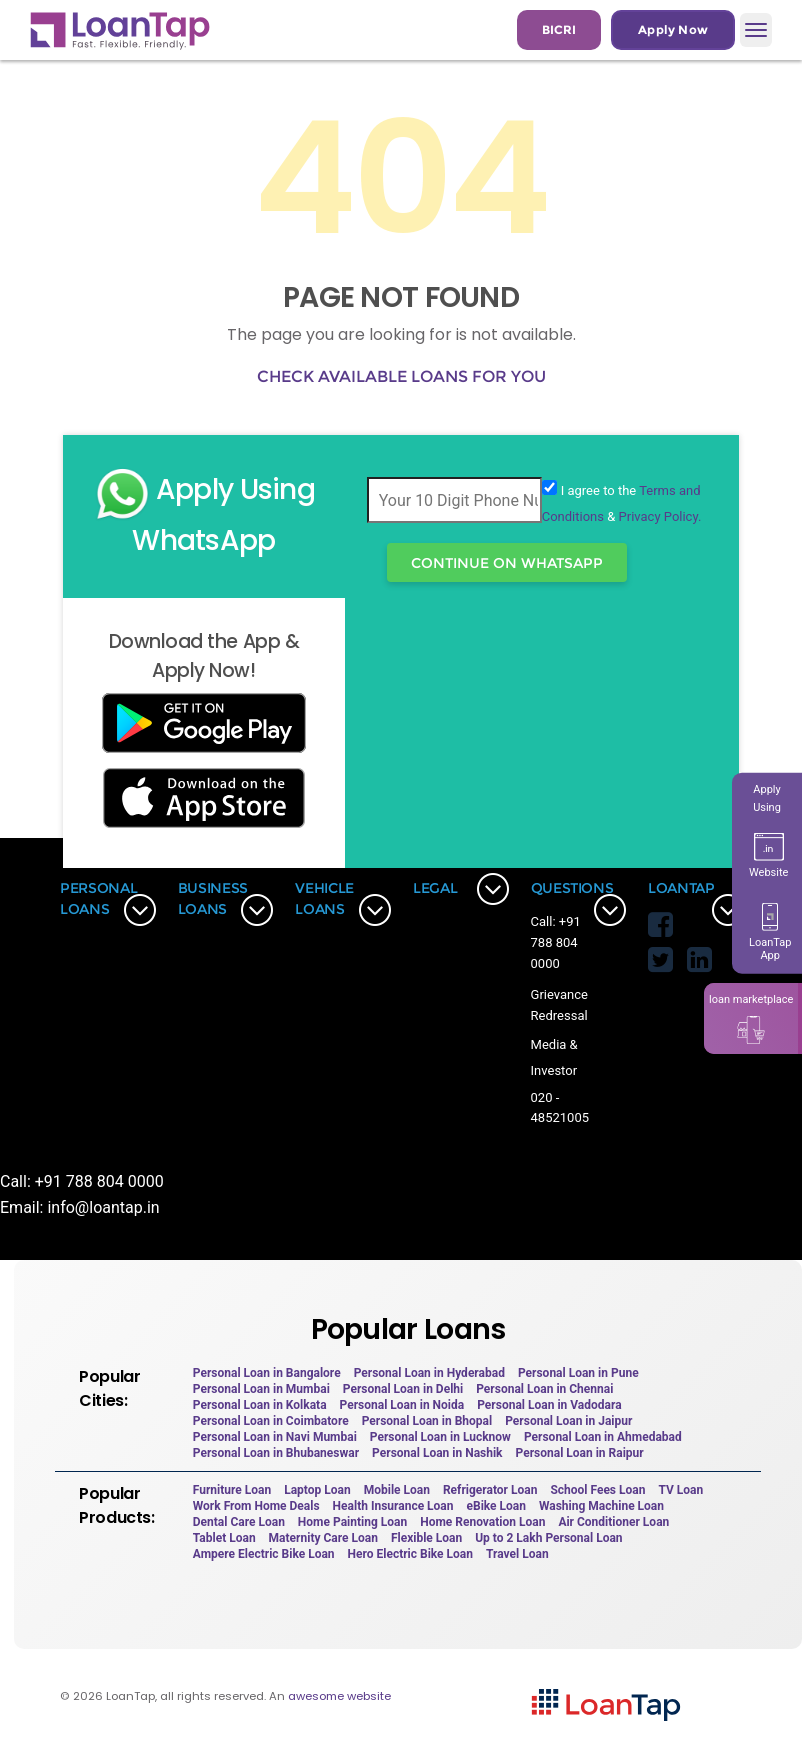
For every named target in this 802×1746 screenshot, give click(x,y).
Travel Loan (517, 1554)
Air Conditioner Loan (613, 1522)
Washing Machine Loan (601, 1506)
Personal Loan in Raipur (580, 1453)
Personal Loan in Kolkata (260, 1405)
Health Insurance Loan (393, 1506)
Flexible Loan (426, 1538)
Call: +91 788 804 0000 (556, 942)
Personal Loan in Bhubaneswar (276, 1453)
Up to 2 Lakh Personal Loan (548, 1538)
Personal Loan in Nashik (437, 1453)
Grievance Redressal (559, 1005)
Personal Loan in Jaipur (568, 1421)
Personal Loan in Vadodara (549, 1405)
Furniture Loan (232, 1490)
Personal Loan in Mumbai (261, 1389)
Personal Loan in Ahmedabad (603, 1437)
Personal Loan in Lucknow (440, 1437)
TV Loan (680, 1490)
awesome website (339, 1696)
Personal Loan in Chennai (544, 1389)
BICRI (559, 29)
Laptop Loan (317, 1490)
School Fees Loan (597, 1490)
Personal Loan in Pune (578, 1373)
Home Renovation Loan (482, 1522)
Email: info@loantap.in (80, 1207)
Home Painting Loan (352, 1522)
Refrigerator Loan (490, 1490)
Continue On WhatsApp (507, 563)
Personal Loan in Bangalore (267, 1373)
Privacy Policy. (660, 516)
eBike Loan (496, 1506)
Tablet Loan (224, 1538)
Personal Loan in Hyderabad (429, 1373)
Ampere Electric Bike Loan (264, 1554)
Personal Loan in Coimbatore (271, 1421)
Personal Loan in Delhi (403, 1389)
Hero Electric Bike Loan (410, 1554)
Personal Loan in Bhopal (427, 1421)
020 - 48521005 (560, 1108)
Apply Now (673, 29)
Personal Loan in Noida (402, 1405)
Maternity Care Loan (323, 1538)
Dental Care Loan (239, 1522)
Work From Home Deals (256, 1506)
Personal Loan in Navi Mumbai (275, 1437)
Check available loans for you (401, 376)
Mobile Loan (397, 1490)
